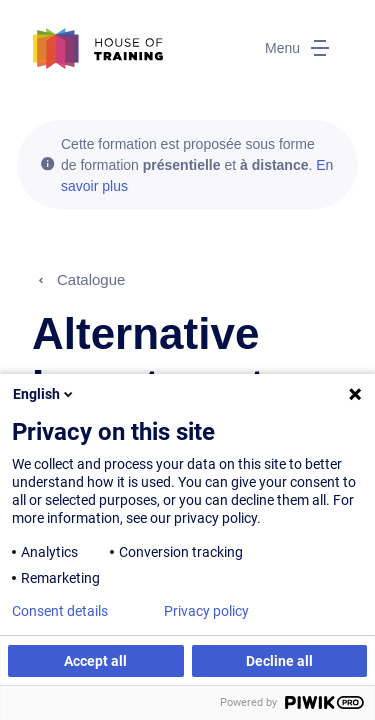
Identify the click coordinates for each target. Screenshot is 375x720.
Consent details (60, 611)
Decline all (279, 661)
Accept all (95, 661)
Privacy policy (206, 611)
